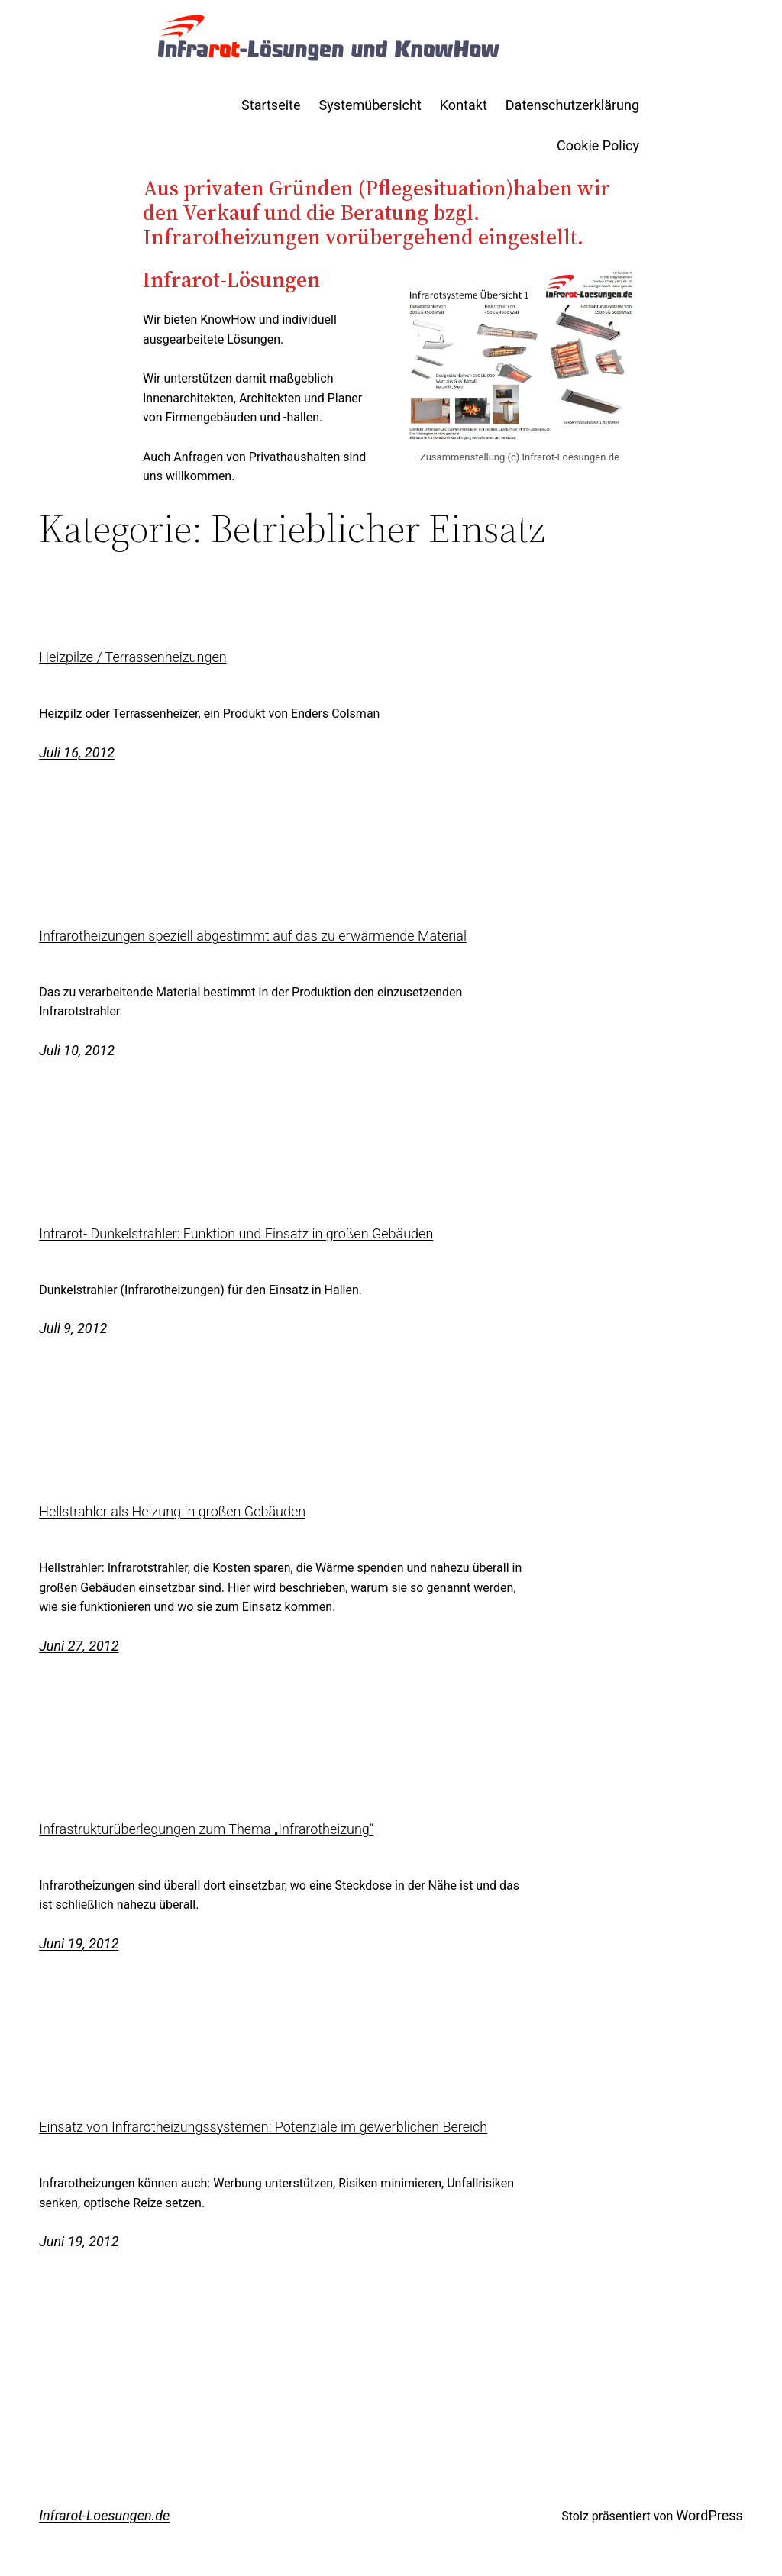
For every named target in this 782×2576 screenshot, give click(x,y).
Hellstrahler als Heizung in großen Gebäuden (172, 1511)
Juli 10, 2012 (77, 1050)
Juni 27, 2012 (78, 1646)
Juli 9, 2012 (73, 1328)
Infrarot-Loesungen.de (104, 2515)
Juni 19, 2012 (78, 1943)
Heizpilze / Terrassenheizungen (132, 657)
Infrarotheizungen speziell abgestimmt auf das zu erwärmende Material (253, 936)
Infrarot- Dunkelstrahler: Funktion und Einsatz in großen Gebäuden (236, 1233)
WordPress (709, 2515)
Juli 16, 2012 (77, 752)
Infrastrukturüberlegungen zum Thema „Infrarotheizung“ (206, 1829)
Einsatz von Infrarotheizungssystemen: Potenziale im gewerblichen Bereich (263, 2127)
